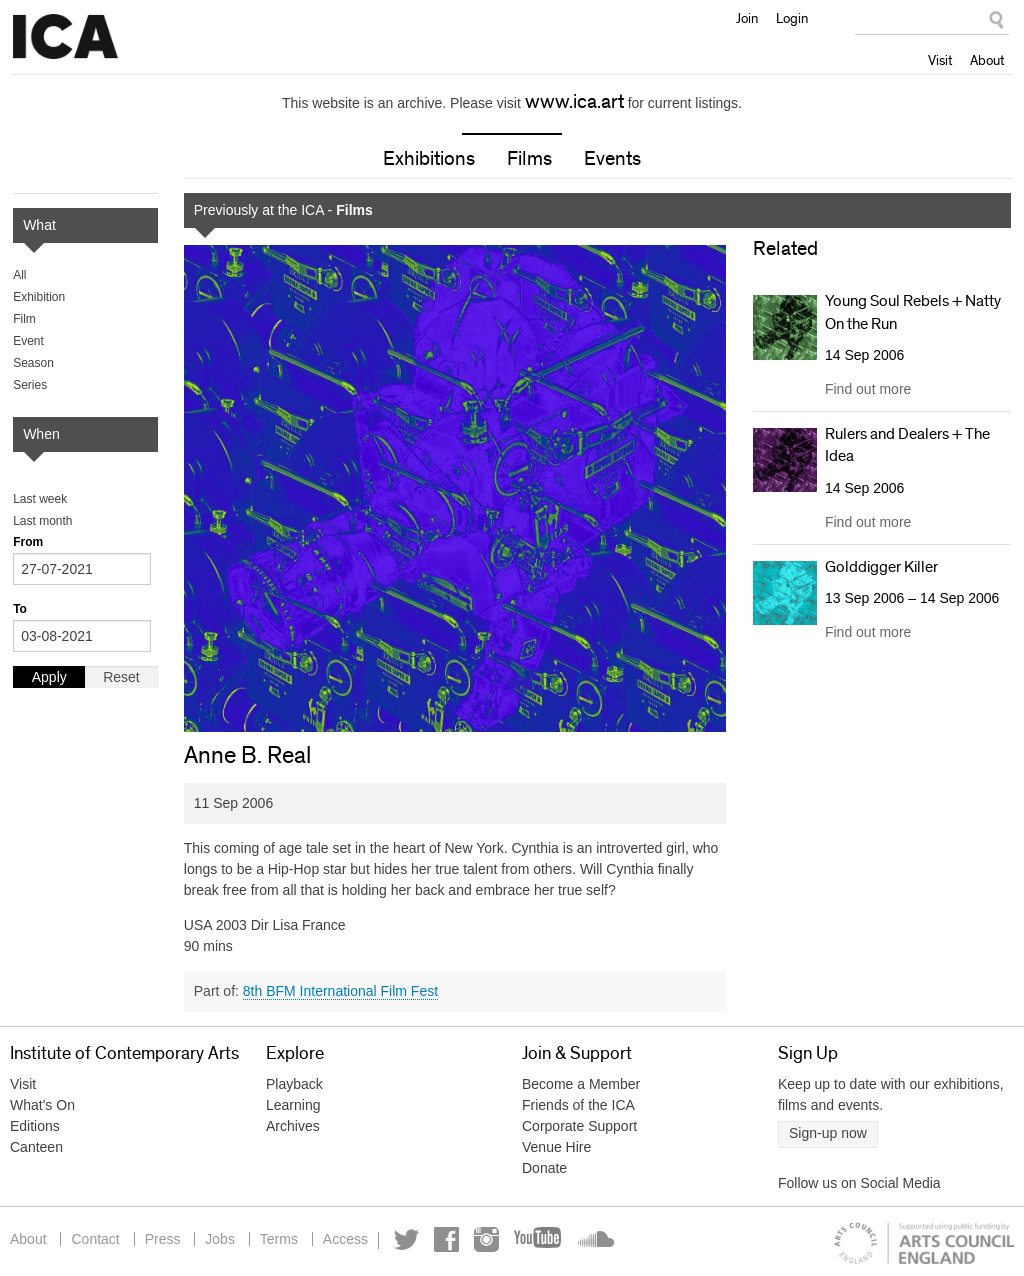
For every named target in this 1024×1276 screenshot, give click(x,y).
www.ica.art (574, 102)
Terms (279, 1239)
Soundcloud (594, 1239)
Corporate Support (579, 1126)
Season (33, 363)
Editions (35, 1126)
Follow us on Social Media (859, 1183)
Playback (294, 1084)
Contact (95, 1239)
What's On (42, 1105)
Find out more (868, 389)
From (28, 542)
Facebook (446, 1239)
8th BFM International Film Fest (340, 991)
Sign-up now (828, 1133)
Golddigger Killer (881, 567)
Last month (42, 521)
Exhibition (39, 297)
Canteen (36, 1147)
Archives (293, 1126)
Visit (940, 60)
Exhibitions (429, 159)
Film (24, 319)
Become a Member (581, 1084)
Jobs (220, 1239)
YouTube (539, 1239)
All (19, 275)
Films (529, 159)
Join (747, 18)
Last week (40, 499)
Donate (544, 1168)
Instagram (486, 1239)
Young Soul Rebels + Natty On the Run (913, 312)
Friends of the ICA (578, 1105)
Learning (293, 1105)
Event (28, 341)
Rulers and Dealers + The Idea (907, 445)
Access (345, 1239)
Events (612, 159)
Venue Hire (556, 1147)
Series (30, 385)
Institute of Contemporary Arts (65, 37)
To (20, 609)
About (987, 60)
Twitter (406, 1239)
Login (792, 18)
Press (163, 1239)
